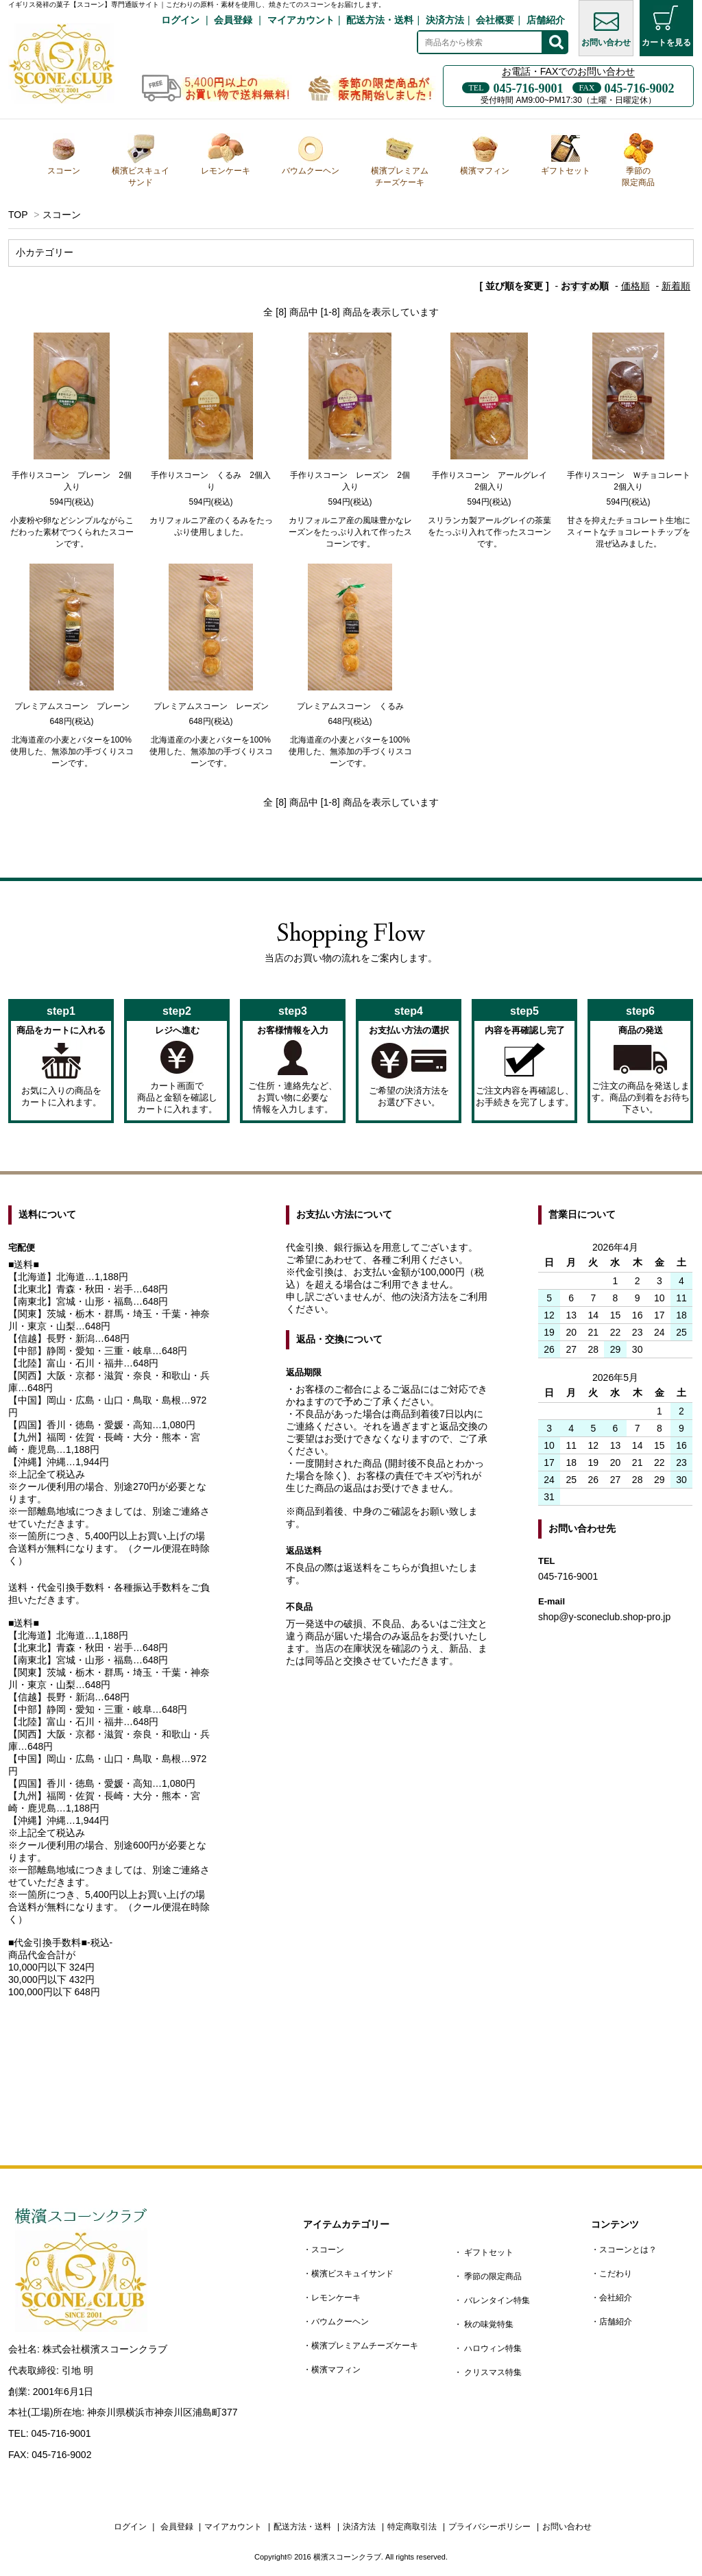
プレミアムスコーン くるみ (350, 706)
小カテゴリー (44, 252)
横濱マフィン (484, 154)
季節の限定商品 (638, 160)
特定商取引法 (412, 2526)
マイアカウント (301, 19)
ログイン (180, 19)
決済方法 (445, 19)
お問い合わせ (606, 26)
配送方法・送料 (379, 19)
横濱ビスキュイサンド (140, 160)
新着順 (676, 285)
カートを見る (666, 26)
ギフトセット (565, 154)
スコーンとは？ (628, 2249)
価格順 (635, 285)
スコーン (63, 154)
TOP (17, 214)
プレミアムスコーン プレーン (72, 706)
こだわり (615, 2273)
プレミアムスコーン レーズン (211, 706)
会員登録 (233, 19)
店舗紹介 (545, 19)
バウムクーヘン (310, 154)
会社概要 (495, 19)
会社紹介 (615, 2297)
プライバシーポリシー (489, 2526)
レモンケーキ (225, 154)
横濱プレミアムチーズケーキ (399, 160)
